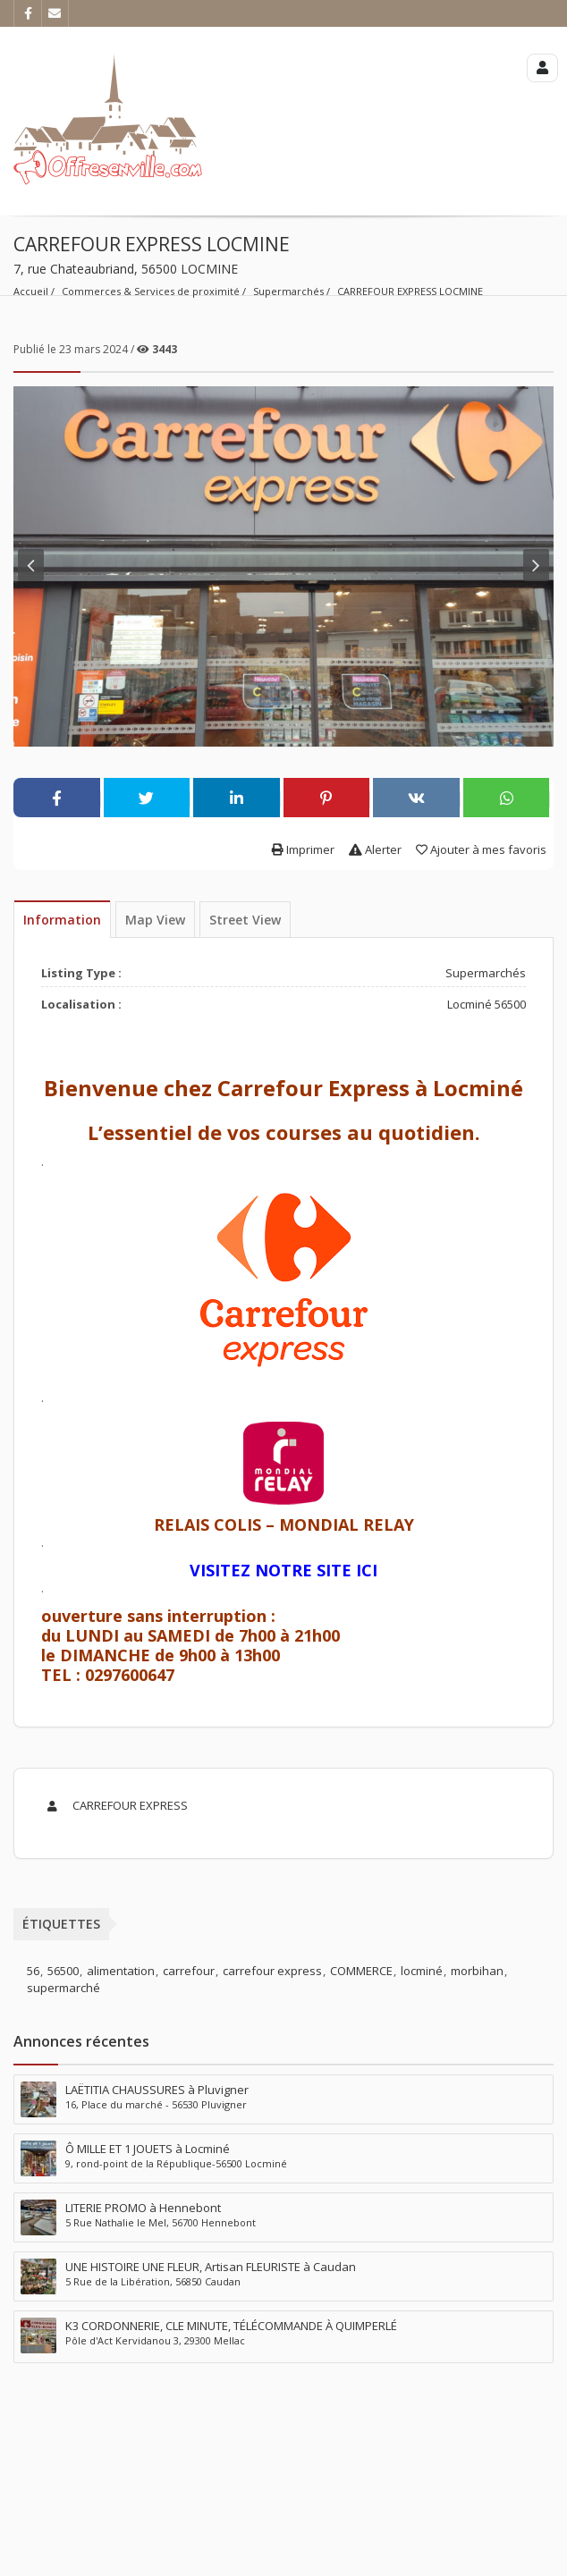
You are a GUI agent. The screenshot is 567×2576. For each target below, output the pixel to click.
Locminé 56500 (486, 1004)
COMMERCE (361, 1971)
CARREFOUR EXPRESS (114, 1805)
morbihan (477, 1971)
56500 (63, 1971)
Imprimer (303, 849)
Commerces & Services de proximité (151, 291)
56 (33, 1971)
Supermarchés (288, 291)
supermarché (63, 1988)
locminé (422, 1971)
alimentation (121, 1971)
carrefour (189, 1971)
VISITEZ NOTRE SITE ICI (283, 1570)
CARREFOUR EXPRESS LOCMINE (410, 291)
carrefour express (272, 1971)
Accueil (30, 291)
